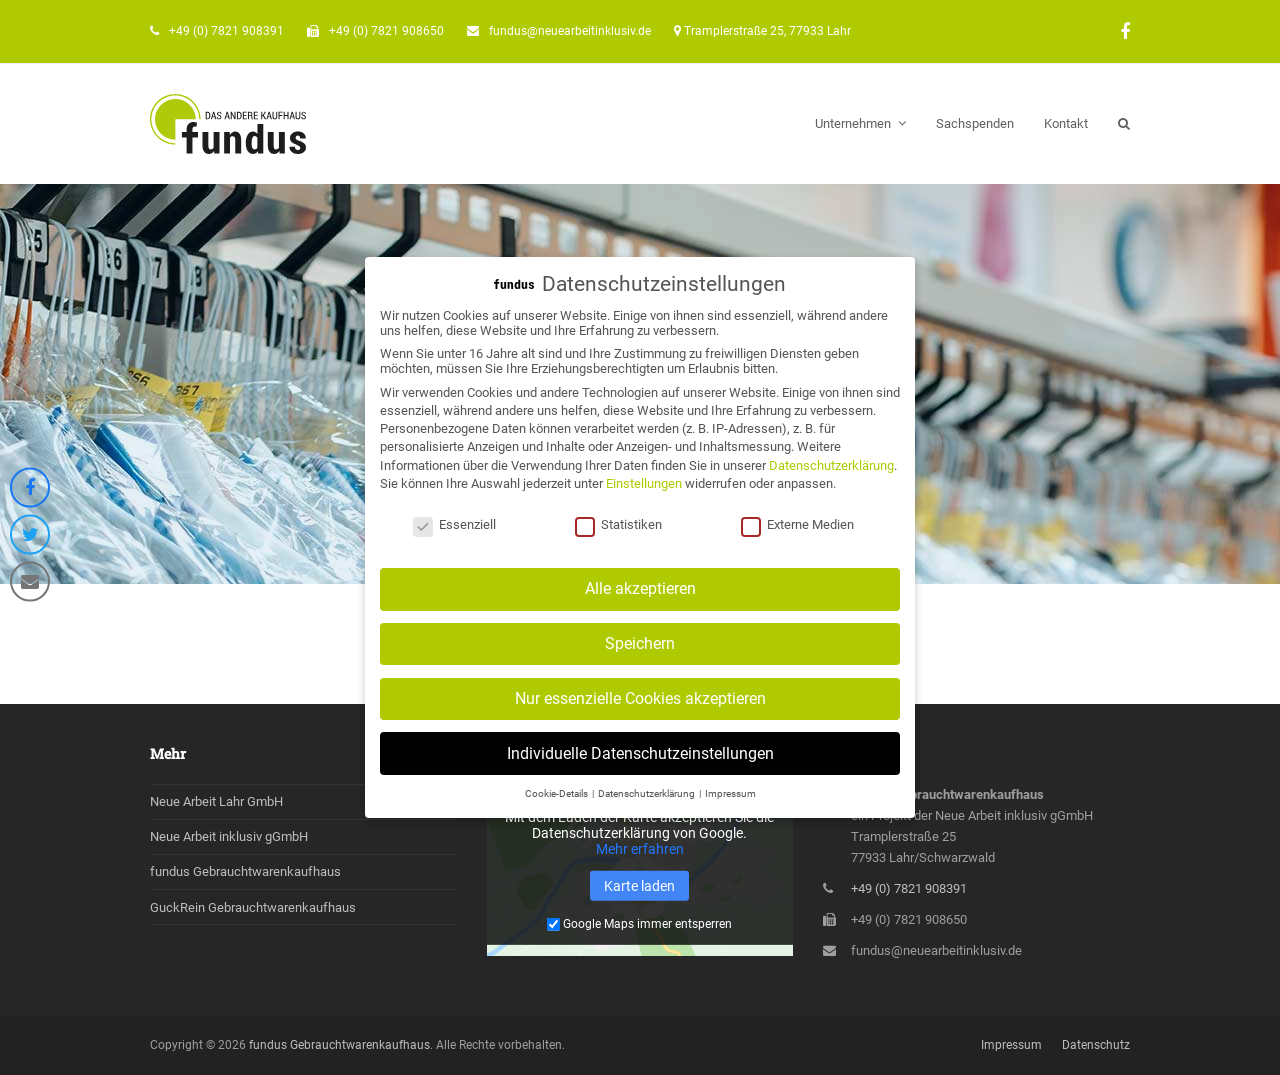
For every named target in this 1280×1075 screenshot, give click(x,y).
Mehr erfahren (640, 849)
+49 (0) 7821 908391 (226, 31)
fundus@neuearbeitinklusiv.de (570, 31)
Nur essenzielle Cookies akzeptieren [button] (640, 714)
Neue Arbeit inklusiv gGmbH (229, 836)
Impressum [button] (730, 809)
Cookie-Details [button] (557, 809)
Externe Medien (797, 541)
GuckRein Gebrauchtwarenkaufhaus (253, 907)
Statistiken (618, 541)
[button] (1124, 124)
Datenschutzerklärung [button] (647, 809)
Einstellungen (644, 499)
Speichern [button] (640, 659)
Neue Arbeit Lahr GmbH (216, 801)
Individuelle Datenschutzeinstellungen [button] (640, 769)
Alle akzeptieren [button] (640, 605)
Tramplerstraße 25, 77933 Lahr (767, 31)
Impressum (1011, 1045)
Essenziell (454, 541)
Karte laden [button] (639, 886)
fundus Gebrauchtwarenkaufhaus (245, 871)
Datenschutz (1096, 1045)
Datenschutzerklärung (831, 481)
